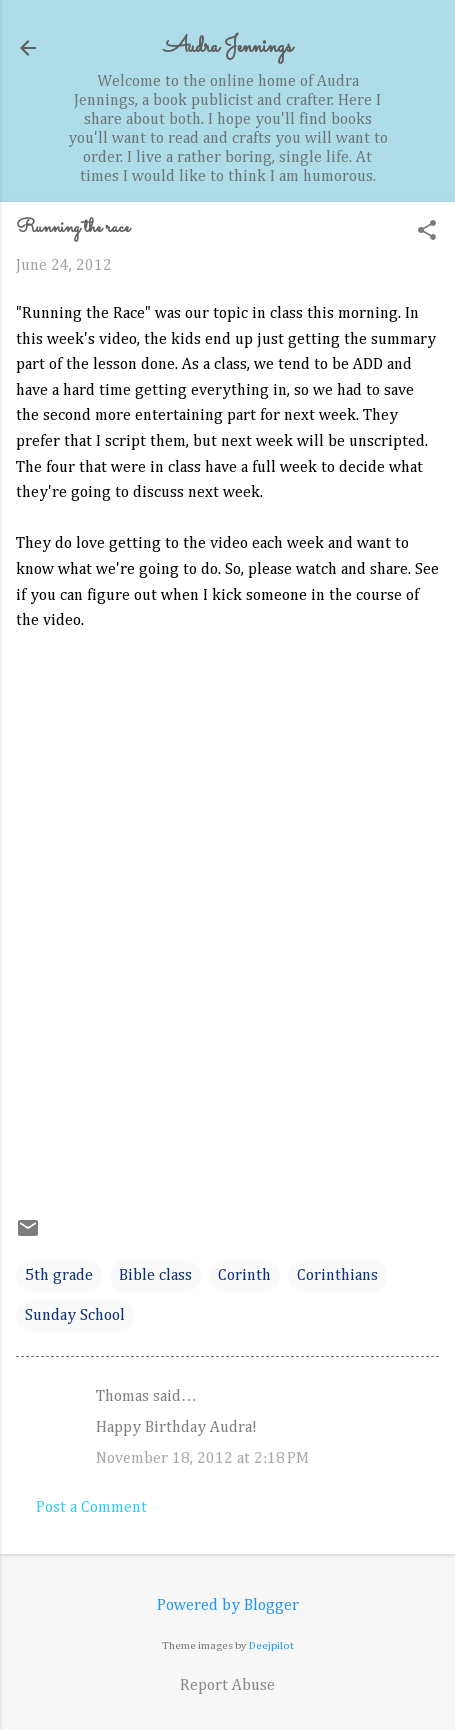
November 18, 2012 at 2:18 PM (202, 1459)
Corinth (244, 1276)
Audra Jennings (228, 47)
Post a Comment (91, 1508)
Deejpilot (271, 1645)
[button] (427, 232)
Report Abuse (227, 1686)
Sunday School (75, 1316)
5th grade (59, 1276)
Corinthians (337, 1276)
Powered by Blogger (228, 1606)
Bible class (155, 1276)
